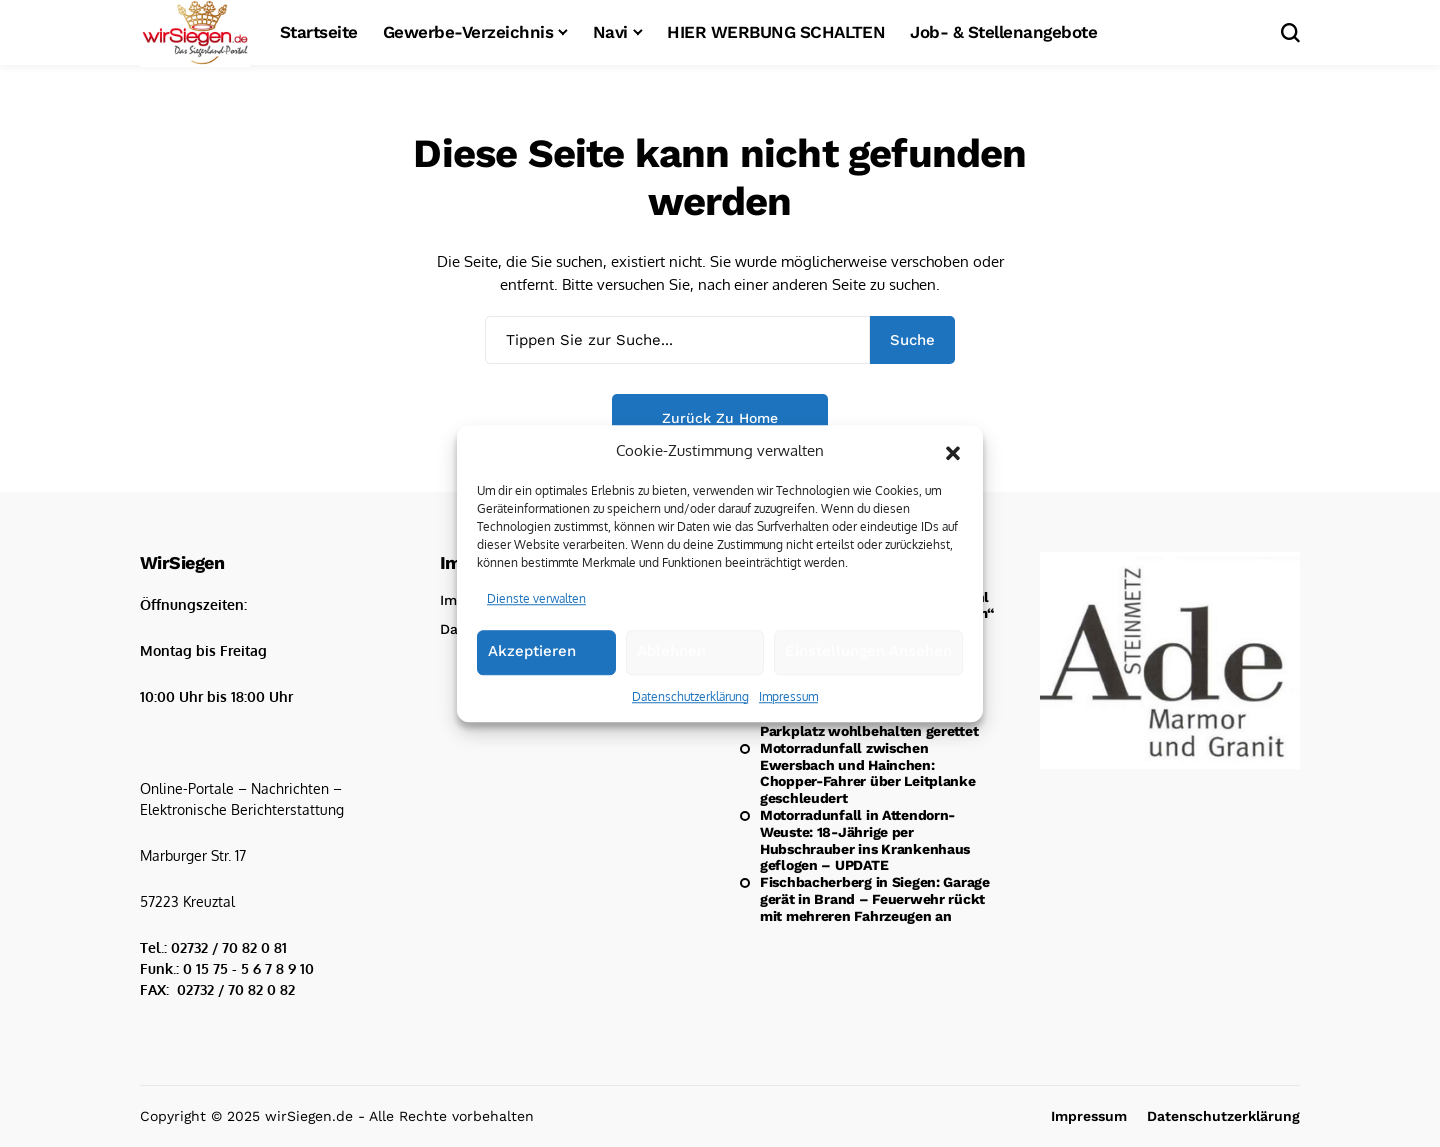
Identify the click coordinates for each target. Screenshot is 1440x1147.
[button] (953, 463)
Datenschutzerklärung (690, 708)
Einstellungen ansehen (868, 663)
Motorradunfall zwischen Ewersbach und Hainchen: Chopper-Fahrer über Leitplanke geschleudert (868, 773)
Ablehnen (671, 663)
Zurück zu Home (720, 418)
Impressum (788, 708)
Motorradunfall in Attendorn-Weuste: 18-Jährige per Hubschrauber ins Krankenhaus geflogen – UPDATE (865, 840)
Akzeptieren (532, 663)
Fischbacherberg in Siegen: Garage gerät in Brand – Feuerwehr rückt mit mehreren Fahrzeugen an (875, 899)
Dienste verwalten (536, 610)
